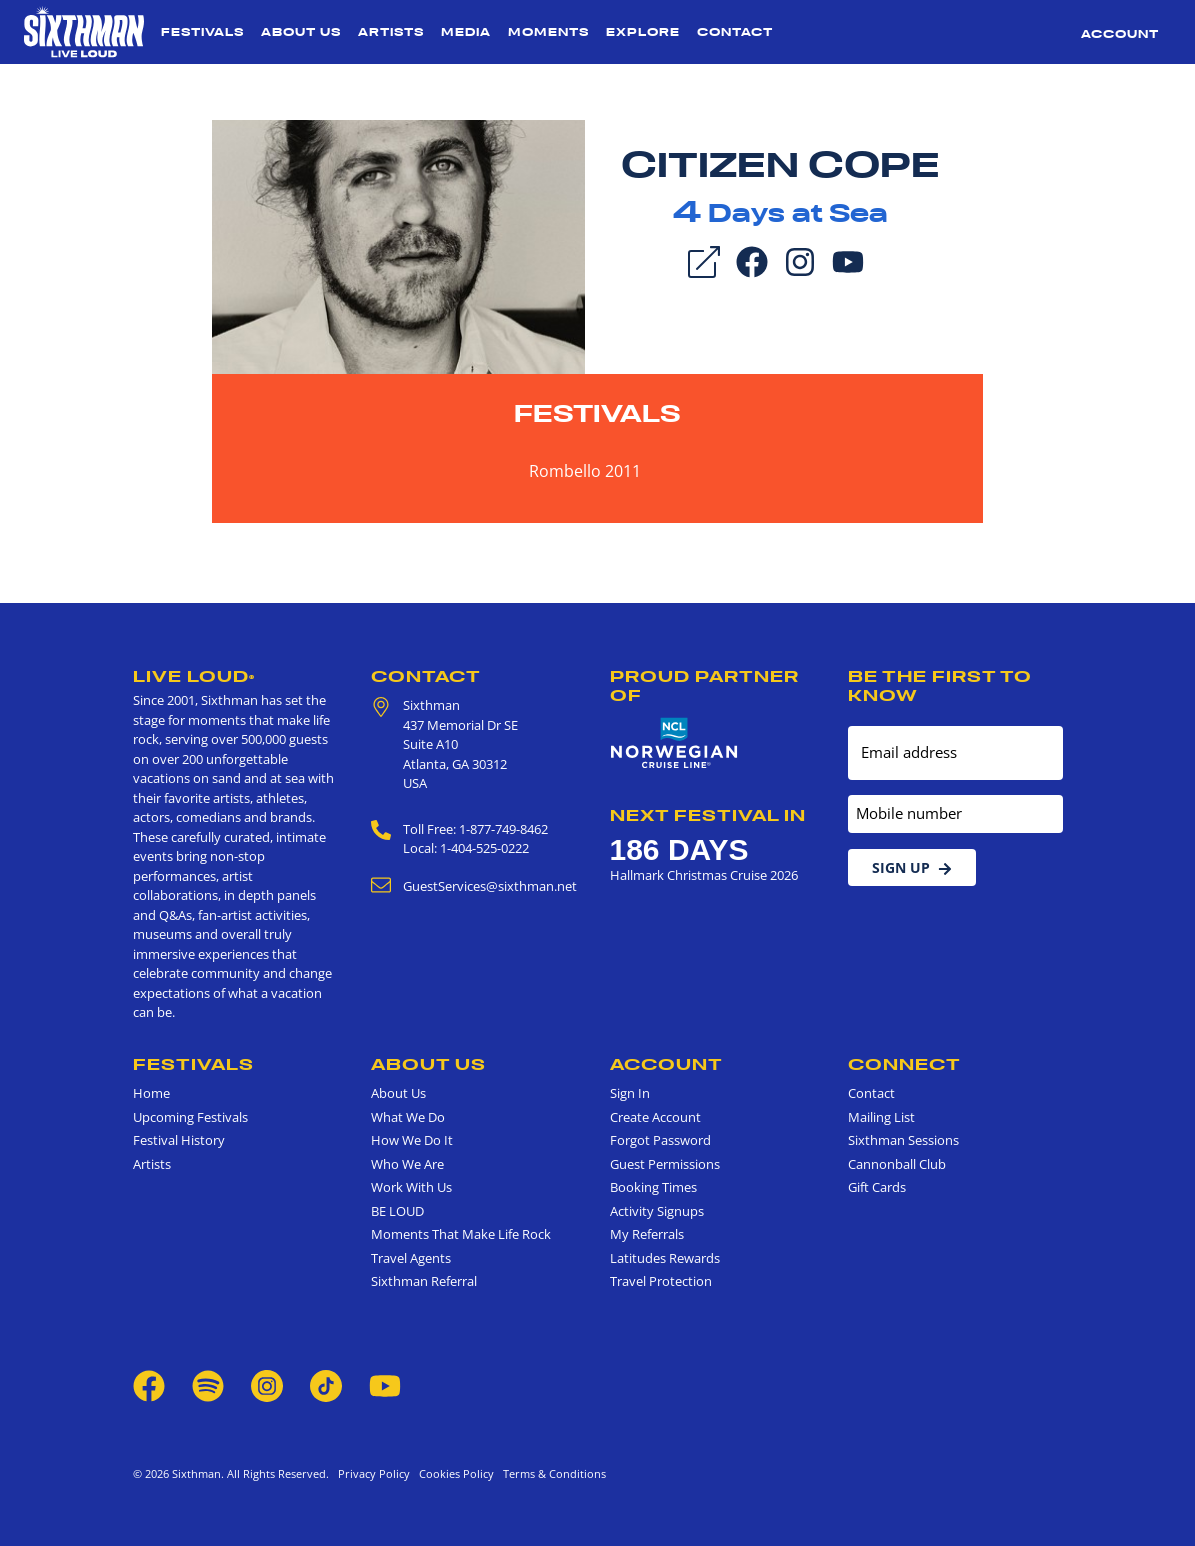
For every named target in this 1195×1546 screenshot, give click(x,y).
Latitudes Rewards (665, 1258)
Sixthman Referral (424, 1281)
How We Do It (412, 1140)
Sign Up (912, 867)
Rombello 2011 (585, 471)
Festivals (202, 32)
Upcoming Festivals (190, 1117)
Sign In (630, 1093)
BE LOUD (397, 1211)
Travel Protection (661, 1281)
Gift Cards (877, 1187)
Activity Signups (657, 1211)
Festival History (179, 1140)
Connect (904, 1064)
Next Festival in (708, 815)
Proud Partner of (704, 685)
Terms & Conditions (551, 1473)
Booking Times (653, 1187)
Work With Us (411, 1187)
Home (151, 1093)
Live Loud (194, 676)
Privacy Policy (374, 1473)
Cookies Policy (453, 1473)
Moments (548, 32)
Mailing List (881, 1117)
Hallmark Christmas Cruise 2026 (704, 875)
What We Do (408, 1117)
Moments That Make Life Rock (461, 1234)
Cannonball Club (897, 1164)
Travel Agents (411, 1258)
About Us (301, 32)
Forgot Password (660, 1140)
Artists (391, 32)
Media (466, 32)
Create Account (655, 1117)
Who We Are (407, 1164)
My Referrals (647, 1234)
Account (1120, 34)
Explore (643, 32)
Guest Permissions (665, 1164)
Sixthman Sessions (903, 1140)
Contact (735, 32)
